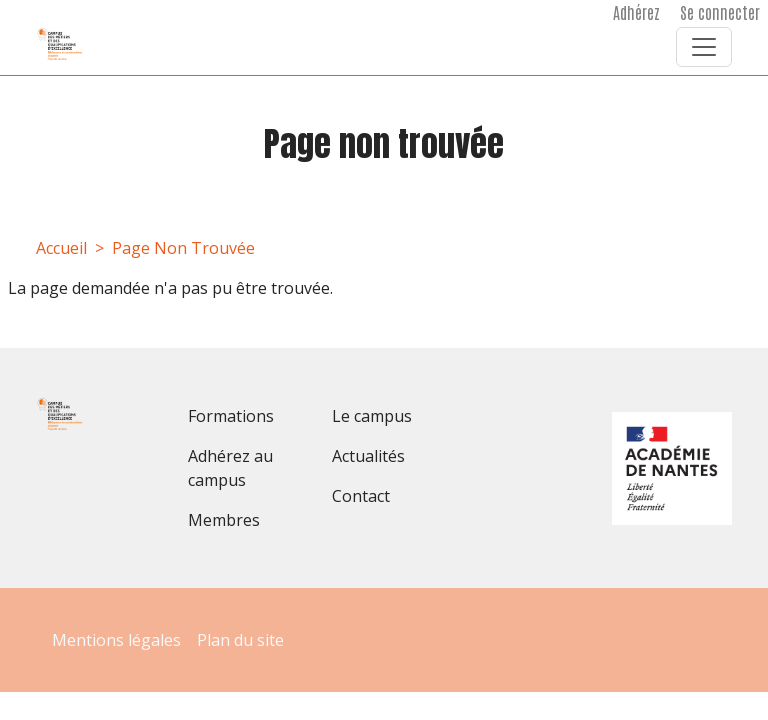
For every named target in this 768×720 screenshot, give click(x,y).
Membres (224, 520)
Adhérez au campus (230, 468)
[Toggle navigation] (704, 47)
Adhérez (636, 12)
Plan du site (240, 640)
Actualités (368, 456)
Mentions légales (116, 640)
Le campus (372, 416)
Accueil (61, 248)
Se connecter (720, 12)
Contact (361, 496)
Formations (231, 416)
